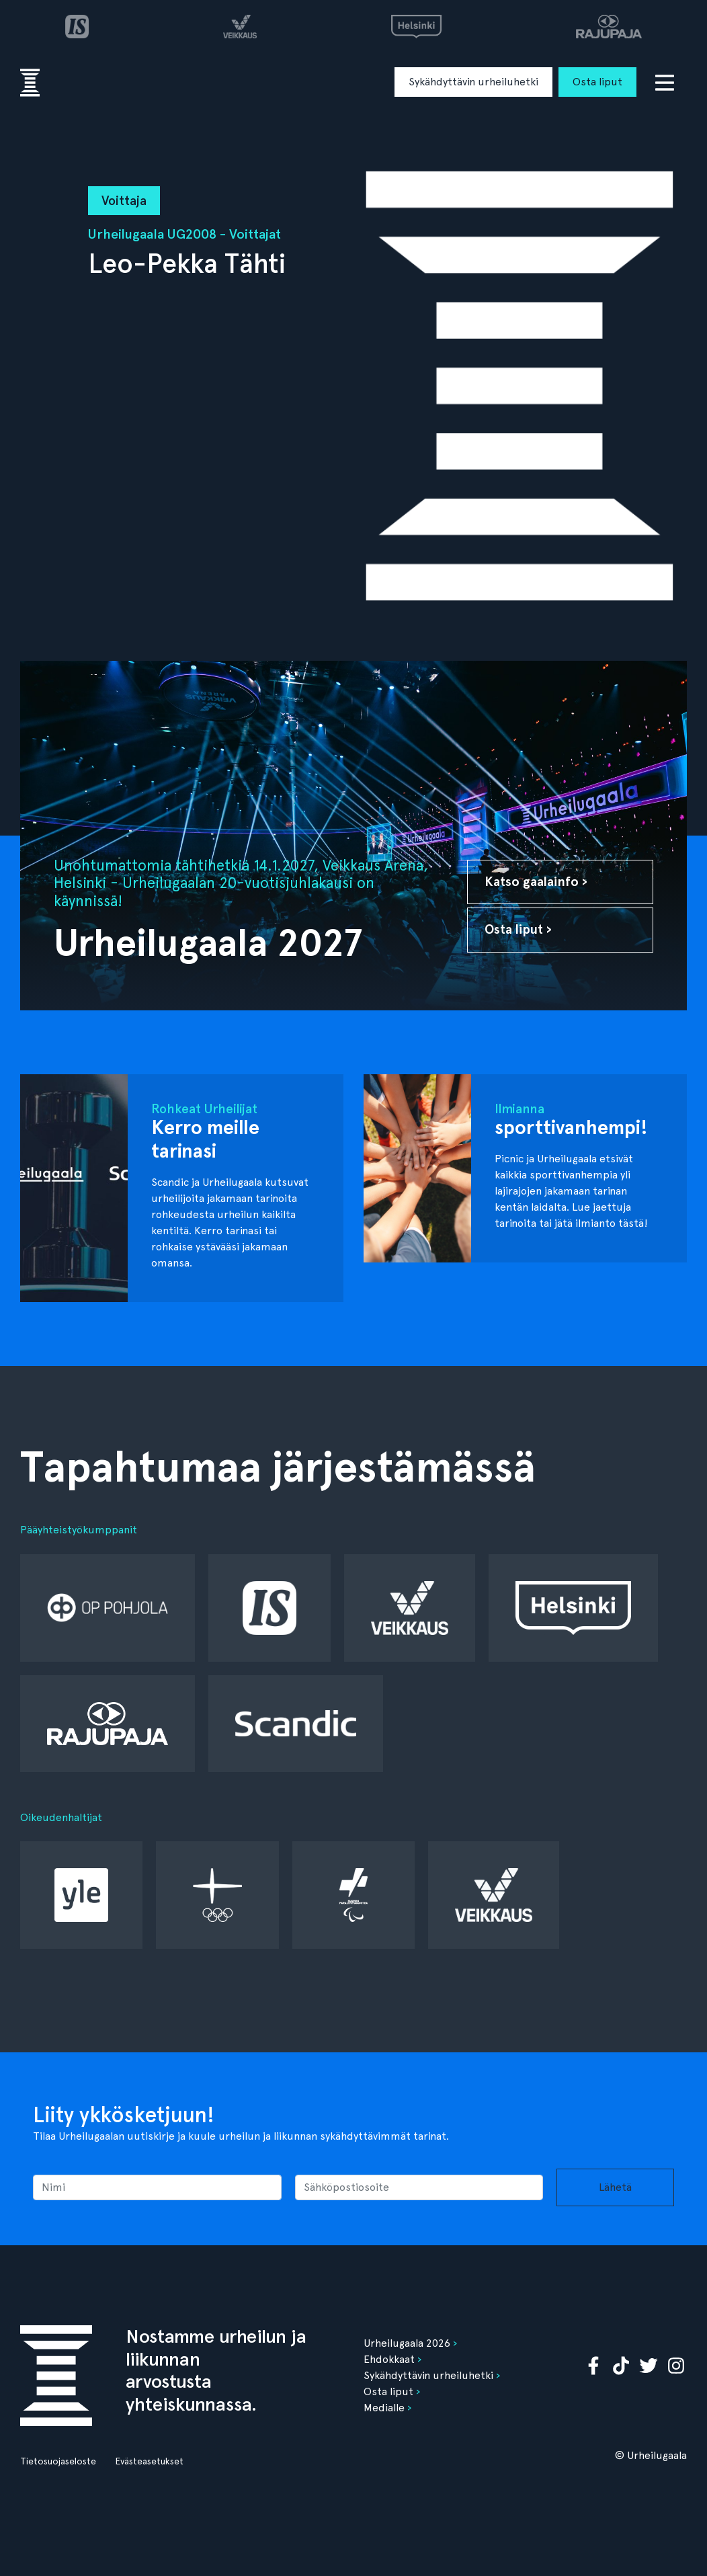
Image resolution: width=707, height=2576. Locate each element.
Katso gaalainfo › (536, 881)
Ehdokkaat (389, 2359)
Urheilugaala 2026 (407, 2343)
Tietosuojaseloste (58, 2461)
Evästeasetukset (149, 2461)
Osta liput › (518, 929)
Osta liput (597, 81)
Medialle (384, 2407)
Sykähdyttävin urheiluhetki (473, 81)
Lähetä (615, 2187)
